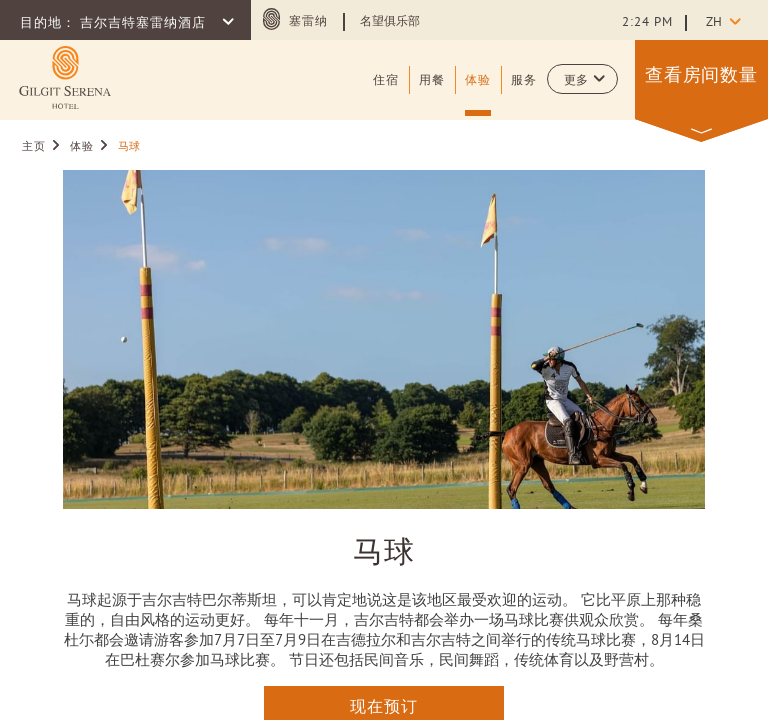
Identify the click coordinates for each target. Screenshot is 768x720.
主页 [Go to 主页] (33, 147)
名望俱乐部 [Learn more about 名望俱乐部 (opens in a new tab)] (390, 22)
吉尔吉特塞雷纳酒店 (145, 24)
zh (714, 23)
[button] (582, 79)
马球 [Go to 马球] (129, 147)
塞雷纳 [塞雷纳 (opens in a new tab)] (308, 22)
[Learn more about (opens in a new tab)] (65, 77)
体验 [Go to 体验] (81, 147)
